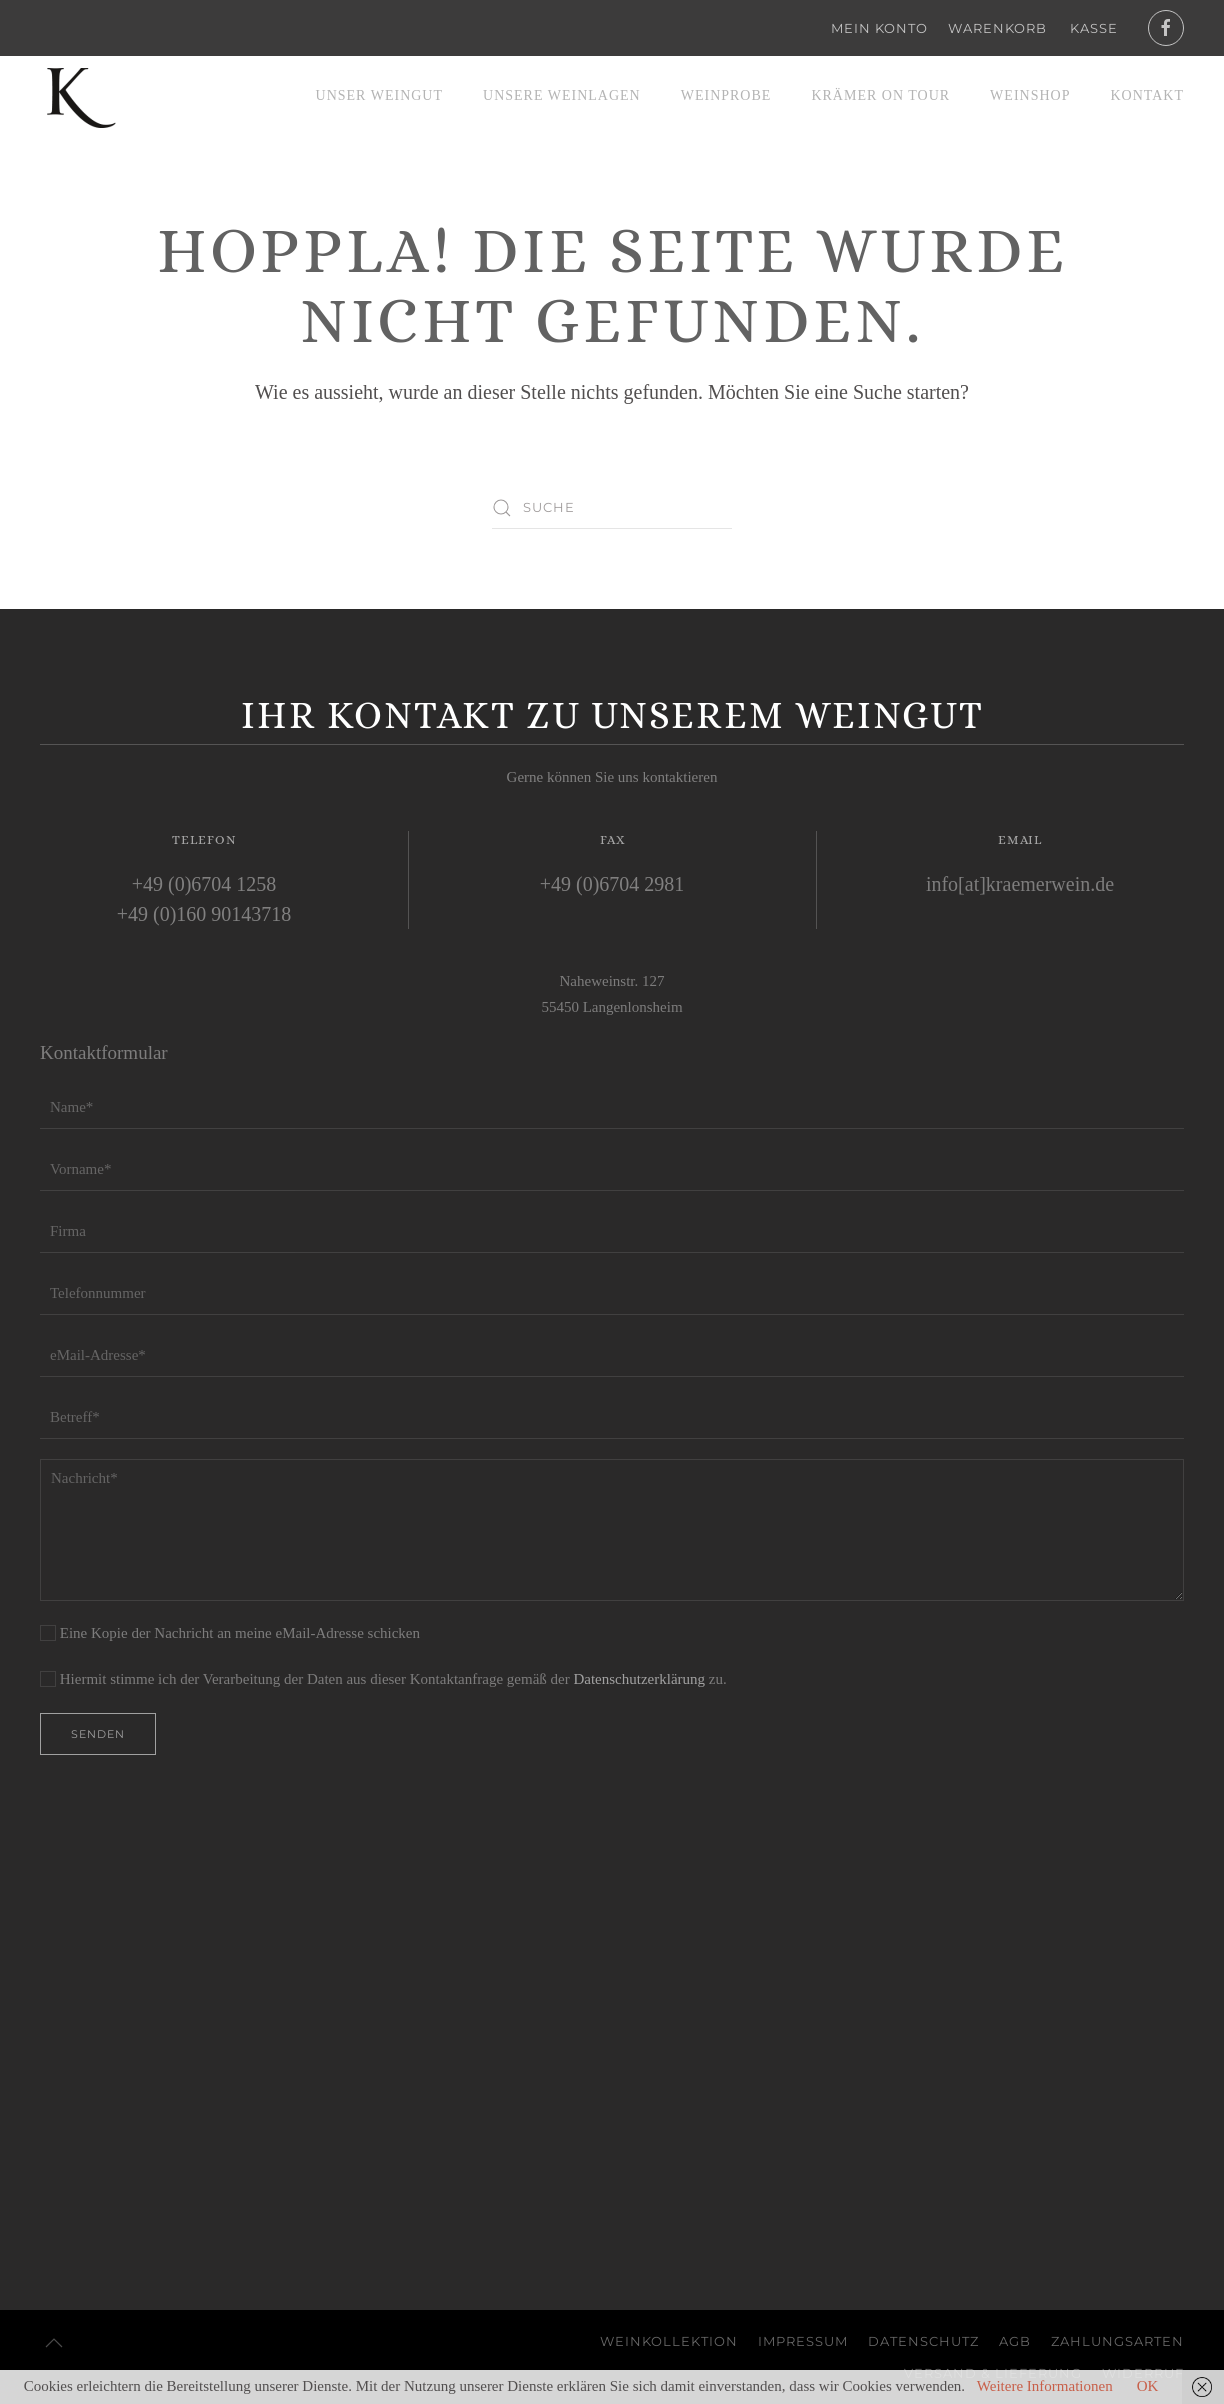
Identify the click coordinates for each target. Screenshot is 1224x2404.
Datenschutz (923, 2341)
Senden (98, 1734)
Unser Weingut (379, 95)
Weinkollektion (669, 2341)
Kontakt (1147, 95)
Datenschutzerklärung (639, 1679)
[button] (54, 2343)
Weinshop (1030, 95)
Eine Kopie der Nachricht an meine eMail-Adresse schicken (230, 1633)
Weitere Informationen (1045, 2386)
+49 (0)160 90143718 (204, 914)
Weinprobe (726, 95)
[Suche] (612, 508)
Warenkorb (997, 28)
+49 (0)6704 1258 (204, 884)
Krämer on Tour (880, 95)
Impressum (803, 2341)
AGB (1015, 2341)
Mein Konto (879, 28)
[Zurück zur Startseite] (80, 96)
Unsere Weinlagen (562, 95)
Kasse (1094, 28)
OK (1148, 2386)
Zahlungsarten (1117, 2341)
